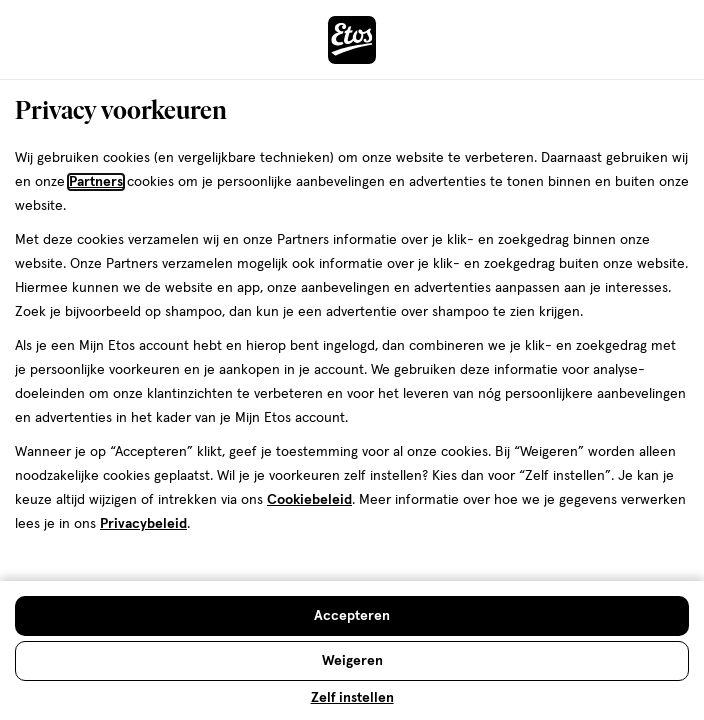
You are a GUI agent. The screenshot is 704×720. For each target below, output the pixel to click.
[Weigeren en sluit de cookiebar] (352, 661)
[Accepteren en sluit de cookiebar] (352, 616)
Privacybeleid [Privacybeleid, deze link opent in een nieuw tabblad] (143, 524)
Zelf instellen (352, 698)
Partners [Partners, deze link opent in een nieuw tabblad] (96, 182)
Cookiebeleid (309, 500)
